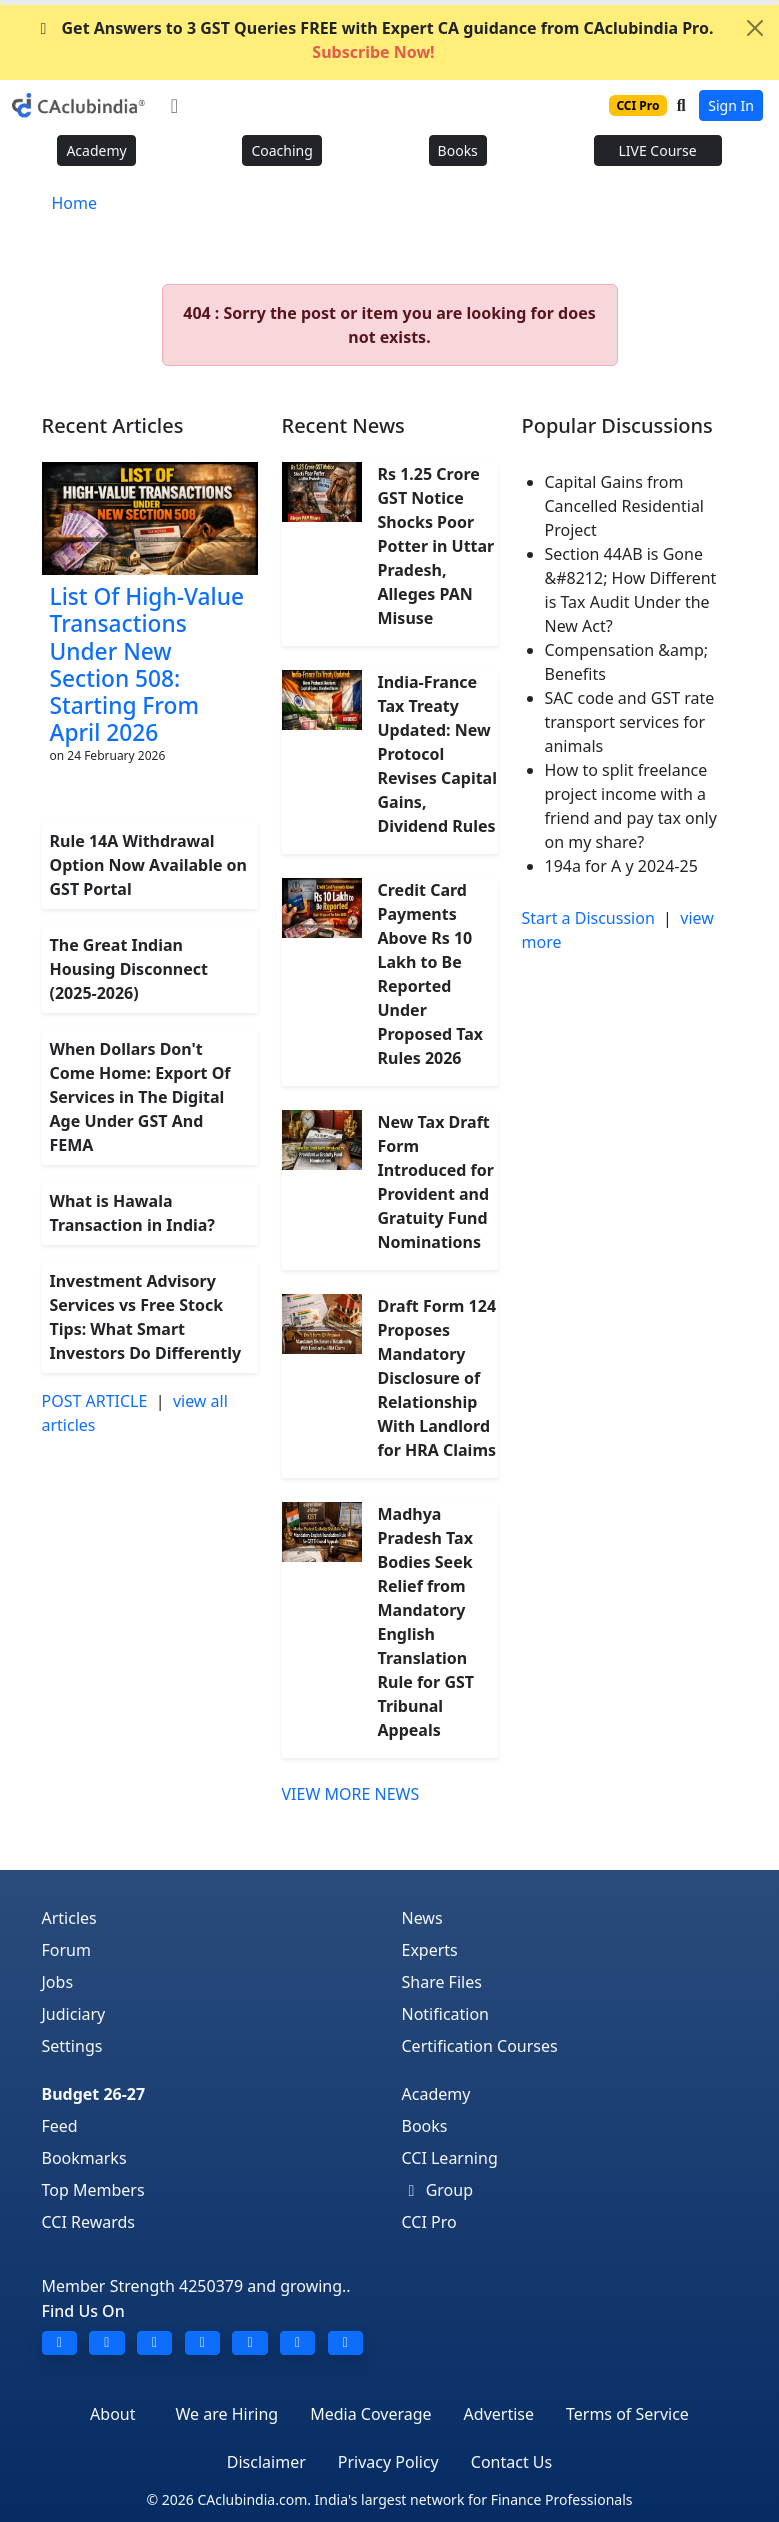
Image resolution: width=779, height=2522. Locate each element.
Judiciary (74, 2014)
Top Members (93, 2190)
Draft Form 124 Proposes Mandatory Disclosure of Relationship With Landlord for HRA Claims (437, 1378)
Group (438, 2190)
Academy (96, 150)
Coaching (281, 150)
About (112, 2414)
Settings (72, 2046)
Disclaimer (266, 2462)
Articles (69, 1918)
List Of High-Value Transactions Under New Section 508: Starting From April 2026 (147, 664)
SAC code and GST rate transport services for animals (630, 722)
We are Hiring (227, 2414)
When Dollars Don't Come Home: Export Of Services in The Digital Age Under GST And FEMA (140, 1097)
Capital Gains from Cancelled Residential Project (625, 506)
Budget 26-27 (94, 2094)
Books (458, 150)
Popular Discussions (617, 425)
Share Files (442, 1982)
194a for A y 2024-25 (621, 866)
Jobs (58, 1982)
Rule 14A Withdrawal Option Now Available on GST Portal (149, 865)
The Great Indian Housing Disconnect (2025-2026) (129, 969)
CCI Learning (450, 2158)
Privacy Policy (388, 2462)
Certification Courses (480, 2046)
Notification (446, 2014)
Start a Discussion (588, 918)
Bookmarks (84, 2158)
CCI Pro (429, 2222)
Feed (60, 2126)
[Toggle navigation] (174, 106)
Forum (66, 1950)
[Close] (755, 28)
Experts (430, 1950)
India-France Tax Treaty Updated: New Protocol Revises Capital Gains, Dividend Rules (437, 754)
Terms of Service (627, 2414)
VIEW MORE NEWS (351, 1794)
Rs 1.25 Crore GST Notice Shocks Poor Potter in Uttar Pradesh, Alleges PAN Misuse (436, 546)
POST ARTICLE (95, 1401)
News (422, 1918)
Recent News (343, 425)
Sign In (731, 105)
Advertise (499, 2414)
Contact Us (511, 2462)
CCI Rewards (89, 2222)
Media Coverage (370, 2414)
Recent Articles (113, 425)
